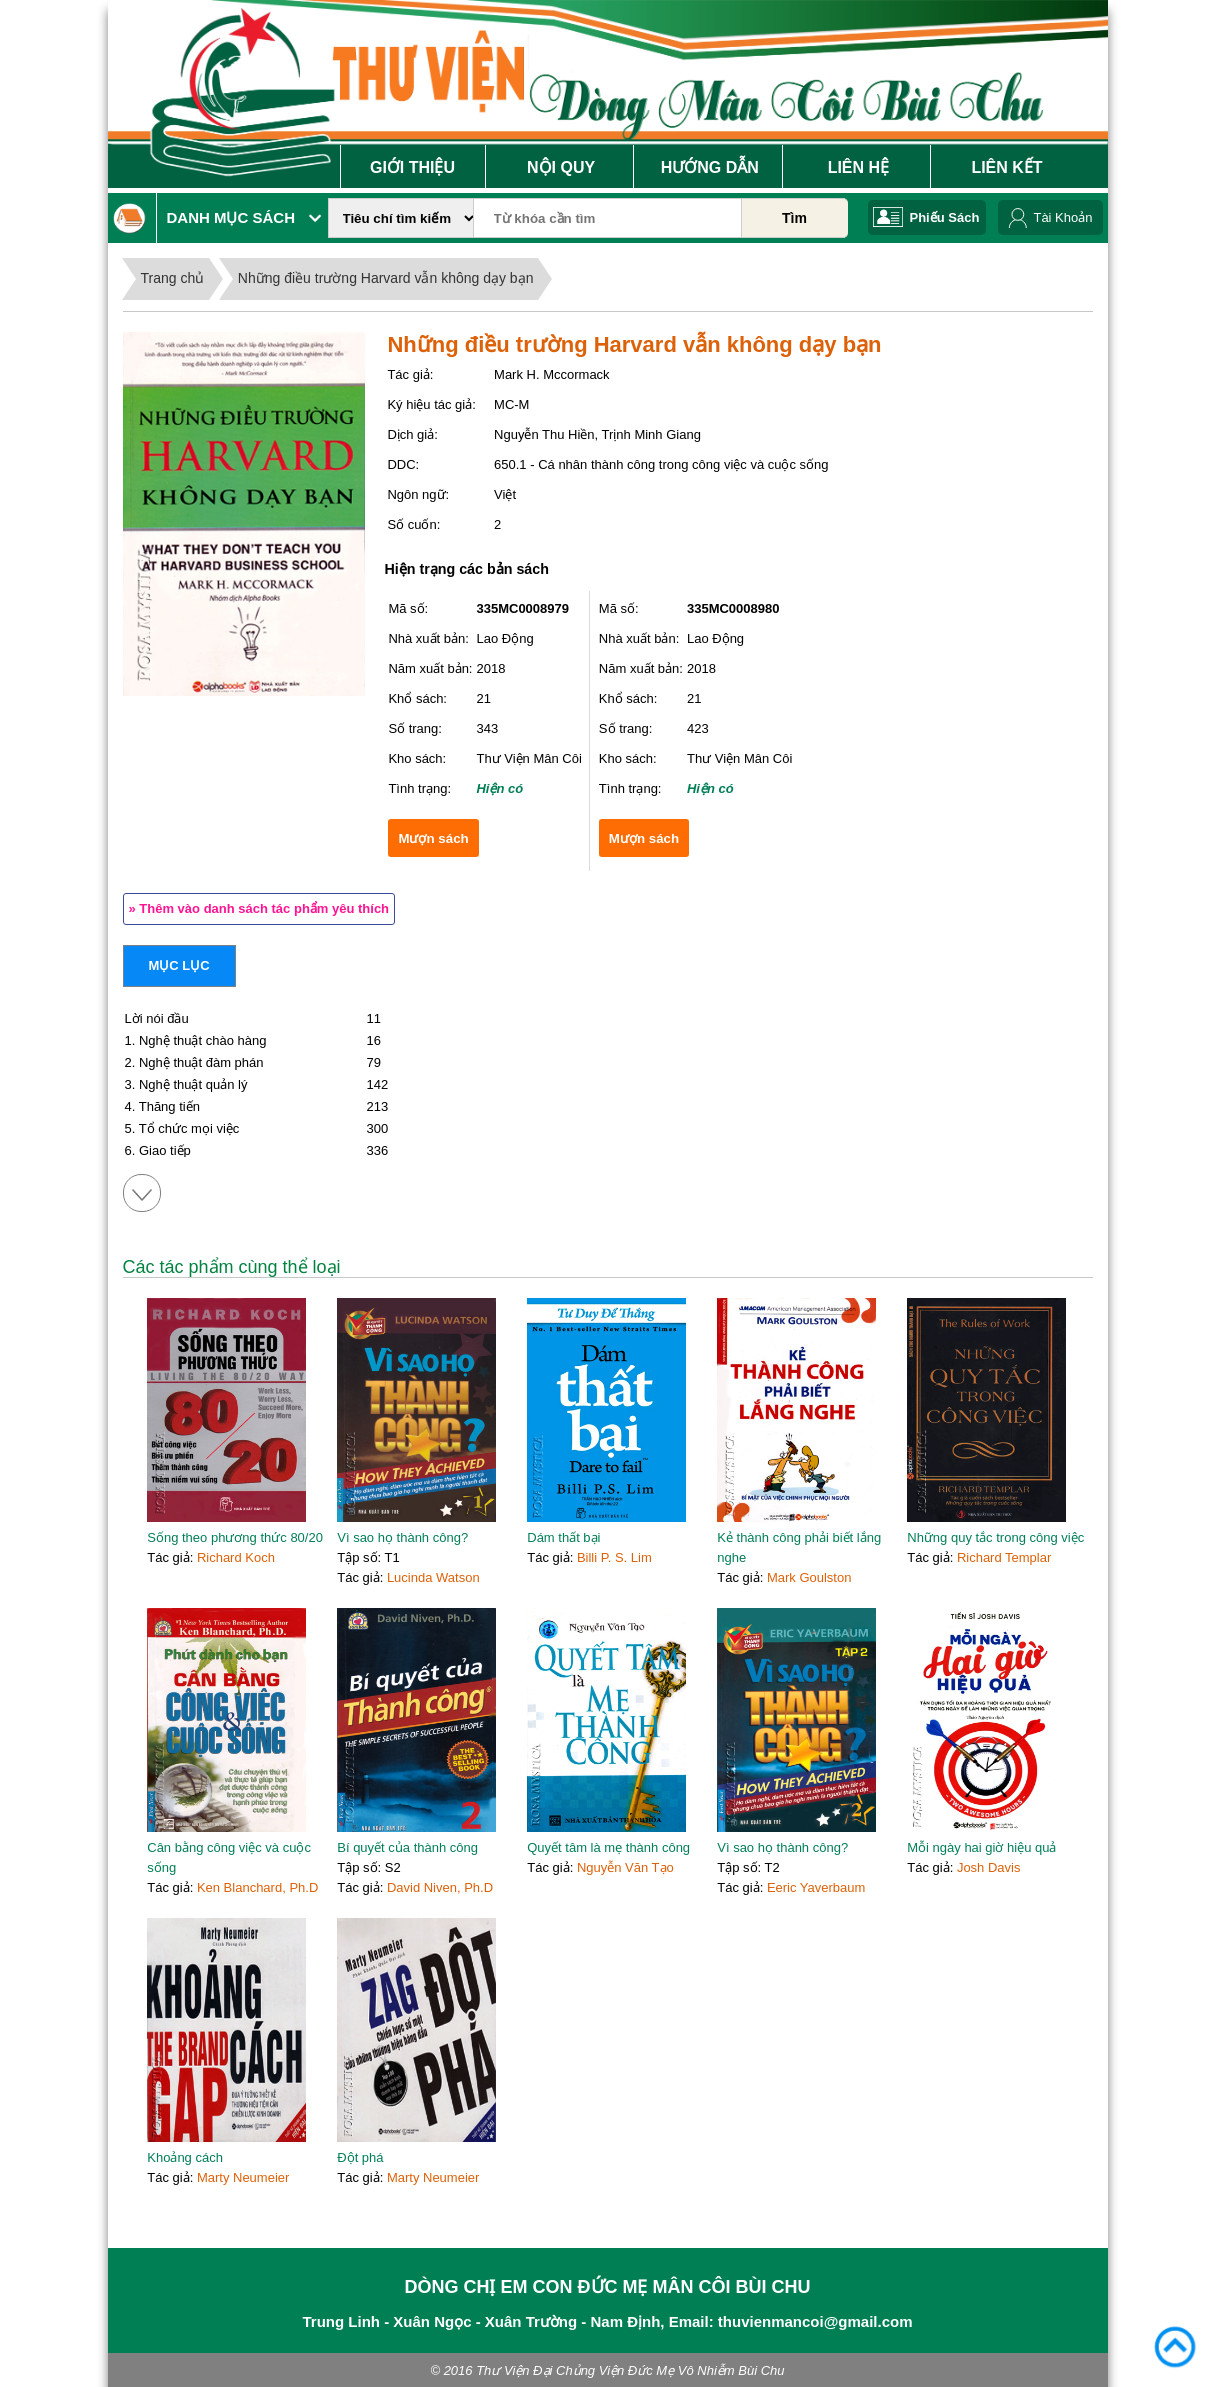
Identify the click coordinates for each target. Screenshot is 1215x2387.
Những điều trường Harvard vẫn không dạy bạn (386, 278)
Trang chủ (173, 278)
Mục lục (179, 965)
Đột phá (360, 2157)
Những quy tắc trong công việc (995, 1537)
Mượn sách (433, 838)
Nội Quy (561, 167)
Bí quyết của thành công (407, 1847)
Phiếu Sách (945, 217)
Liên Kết (1006, 167)
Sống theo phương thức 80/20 (235, 1537)
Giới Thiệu (412, 167)
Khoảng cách (185, 2157)
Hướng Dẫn (710, 167)
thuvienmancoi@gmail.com (815, 2321)
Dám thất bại (563, 1537)
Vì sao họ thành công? (402, 1537)
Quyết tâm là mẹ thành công (608, 1847)
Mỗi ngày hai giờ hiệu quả (981, 1847)
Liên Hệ (858, 167)
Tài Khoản (1062, 217)
